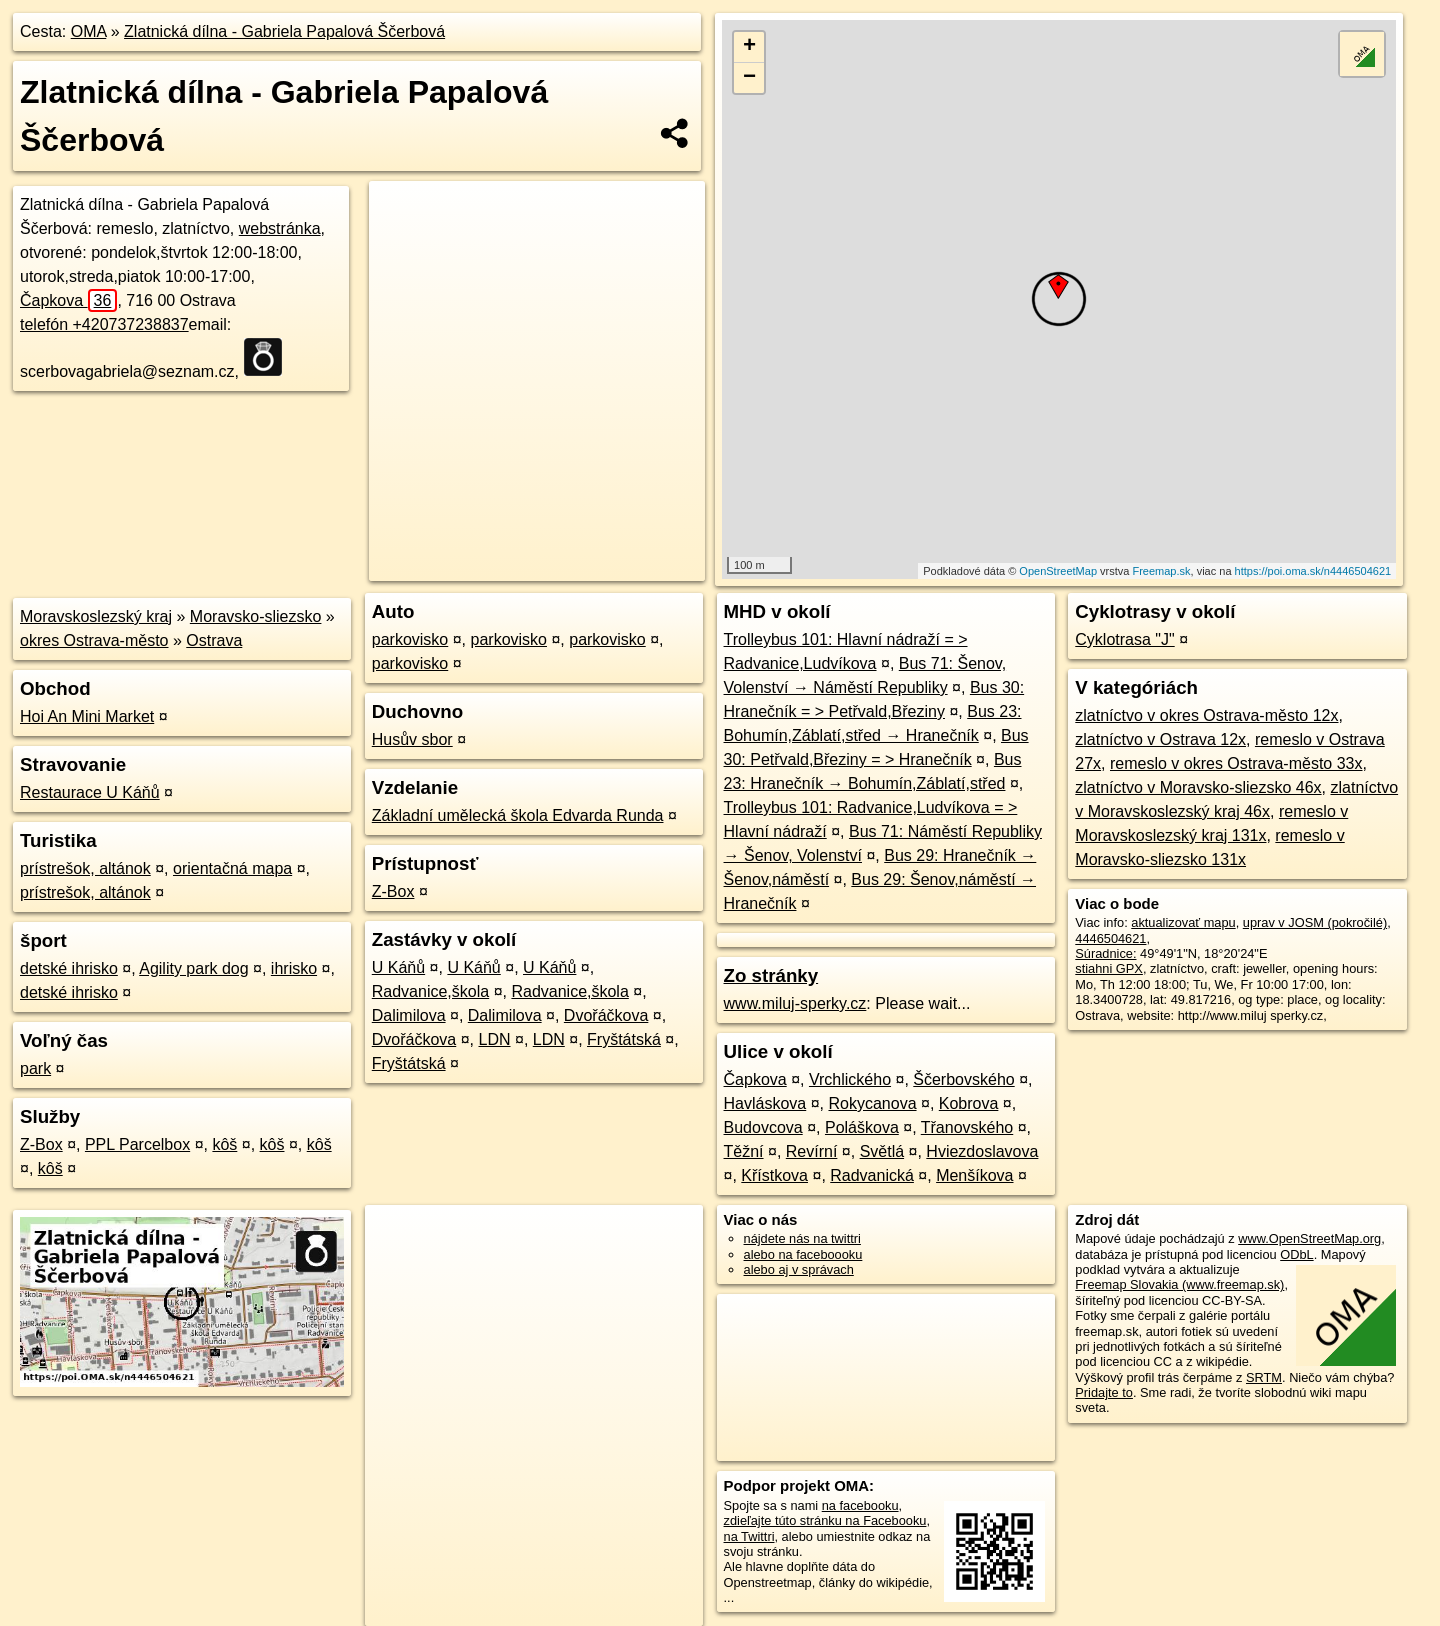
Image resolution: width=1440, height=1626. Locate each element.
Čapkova (68, 300)
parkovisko (410, 639)
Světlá (882, 1151)
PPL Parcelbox (137, 1144)
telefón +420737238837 (104, 324)
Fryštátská (624, 1039)
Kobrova (969, 1103)
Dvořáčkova (606, 1015)
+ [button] (749, 47)
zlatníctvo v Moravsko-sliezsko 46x (1198, 787)
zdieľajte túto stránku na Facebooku (825, 1520)
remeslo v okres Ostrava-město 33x (1236, 763)
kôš (224, 1144)
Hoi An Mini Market (87, 716)
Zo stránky (771, 975)
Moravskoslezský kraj (96, 616)
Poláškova (862, 1127)
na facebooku (860, 1505)
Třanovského (967, 1127)
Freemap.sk (1161, 571)
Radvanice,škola (430, 991)
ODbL (1296, 1254)
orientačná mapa (232, 868)
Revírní (812, 1151)
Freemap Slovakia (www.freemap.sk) (1179, 1284)
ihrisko (294, 968)
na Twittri (749, 1536)
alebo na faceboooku (803, 1254)
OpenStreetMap (1058, 571)
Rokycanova (872, 1103)
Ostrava (214, 640)
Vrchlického (850, 1079)
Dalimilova (409, 1015)
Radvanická (872, 1175)
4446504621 (1110, 938)
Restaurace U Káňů (90, 792)
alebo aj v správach (799, 1269)
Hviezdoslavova (982, 1151)
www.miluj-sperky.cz (795, 1003)
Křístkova (774, 1175)
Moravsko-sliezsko (256, 616)
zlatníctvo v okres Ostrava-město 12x (1206, 715)
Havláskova (765, 1103)
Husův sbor (412, 739)
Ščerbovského (963, 1079)
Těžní (744, 1151)
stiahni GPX (1109, 968)
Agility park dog (193, 968)
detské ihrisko (69, 968)
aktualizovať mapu (1183, 922)
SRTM (1264, 1377)
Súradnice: (1105, 953)
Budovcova (763, 1127)
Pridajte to (1104, 1392)
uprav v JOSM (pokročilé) (1315, 922)
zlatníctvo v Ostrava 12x (1160, 739)
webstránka (280, 228)
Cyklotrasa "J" (1124, 639)
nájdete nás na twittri (802, 1238)
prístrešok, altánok (85, 868)
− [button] (749, 78)
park (35, 1068)
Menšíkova (974, 1175)
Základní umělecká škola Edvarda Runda (518, 815)
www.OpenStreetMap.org (1309, 1238)
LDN (495, 1039)
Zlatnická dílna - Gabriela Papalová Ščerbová (284, 31)
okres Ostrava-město (94, 640)
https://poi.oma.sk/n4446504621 (1313, 571)
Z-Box (41, 1144)
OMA (89, 31)
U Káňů (398, 967)
